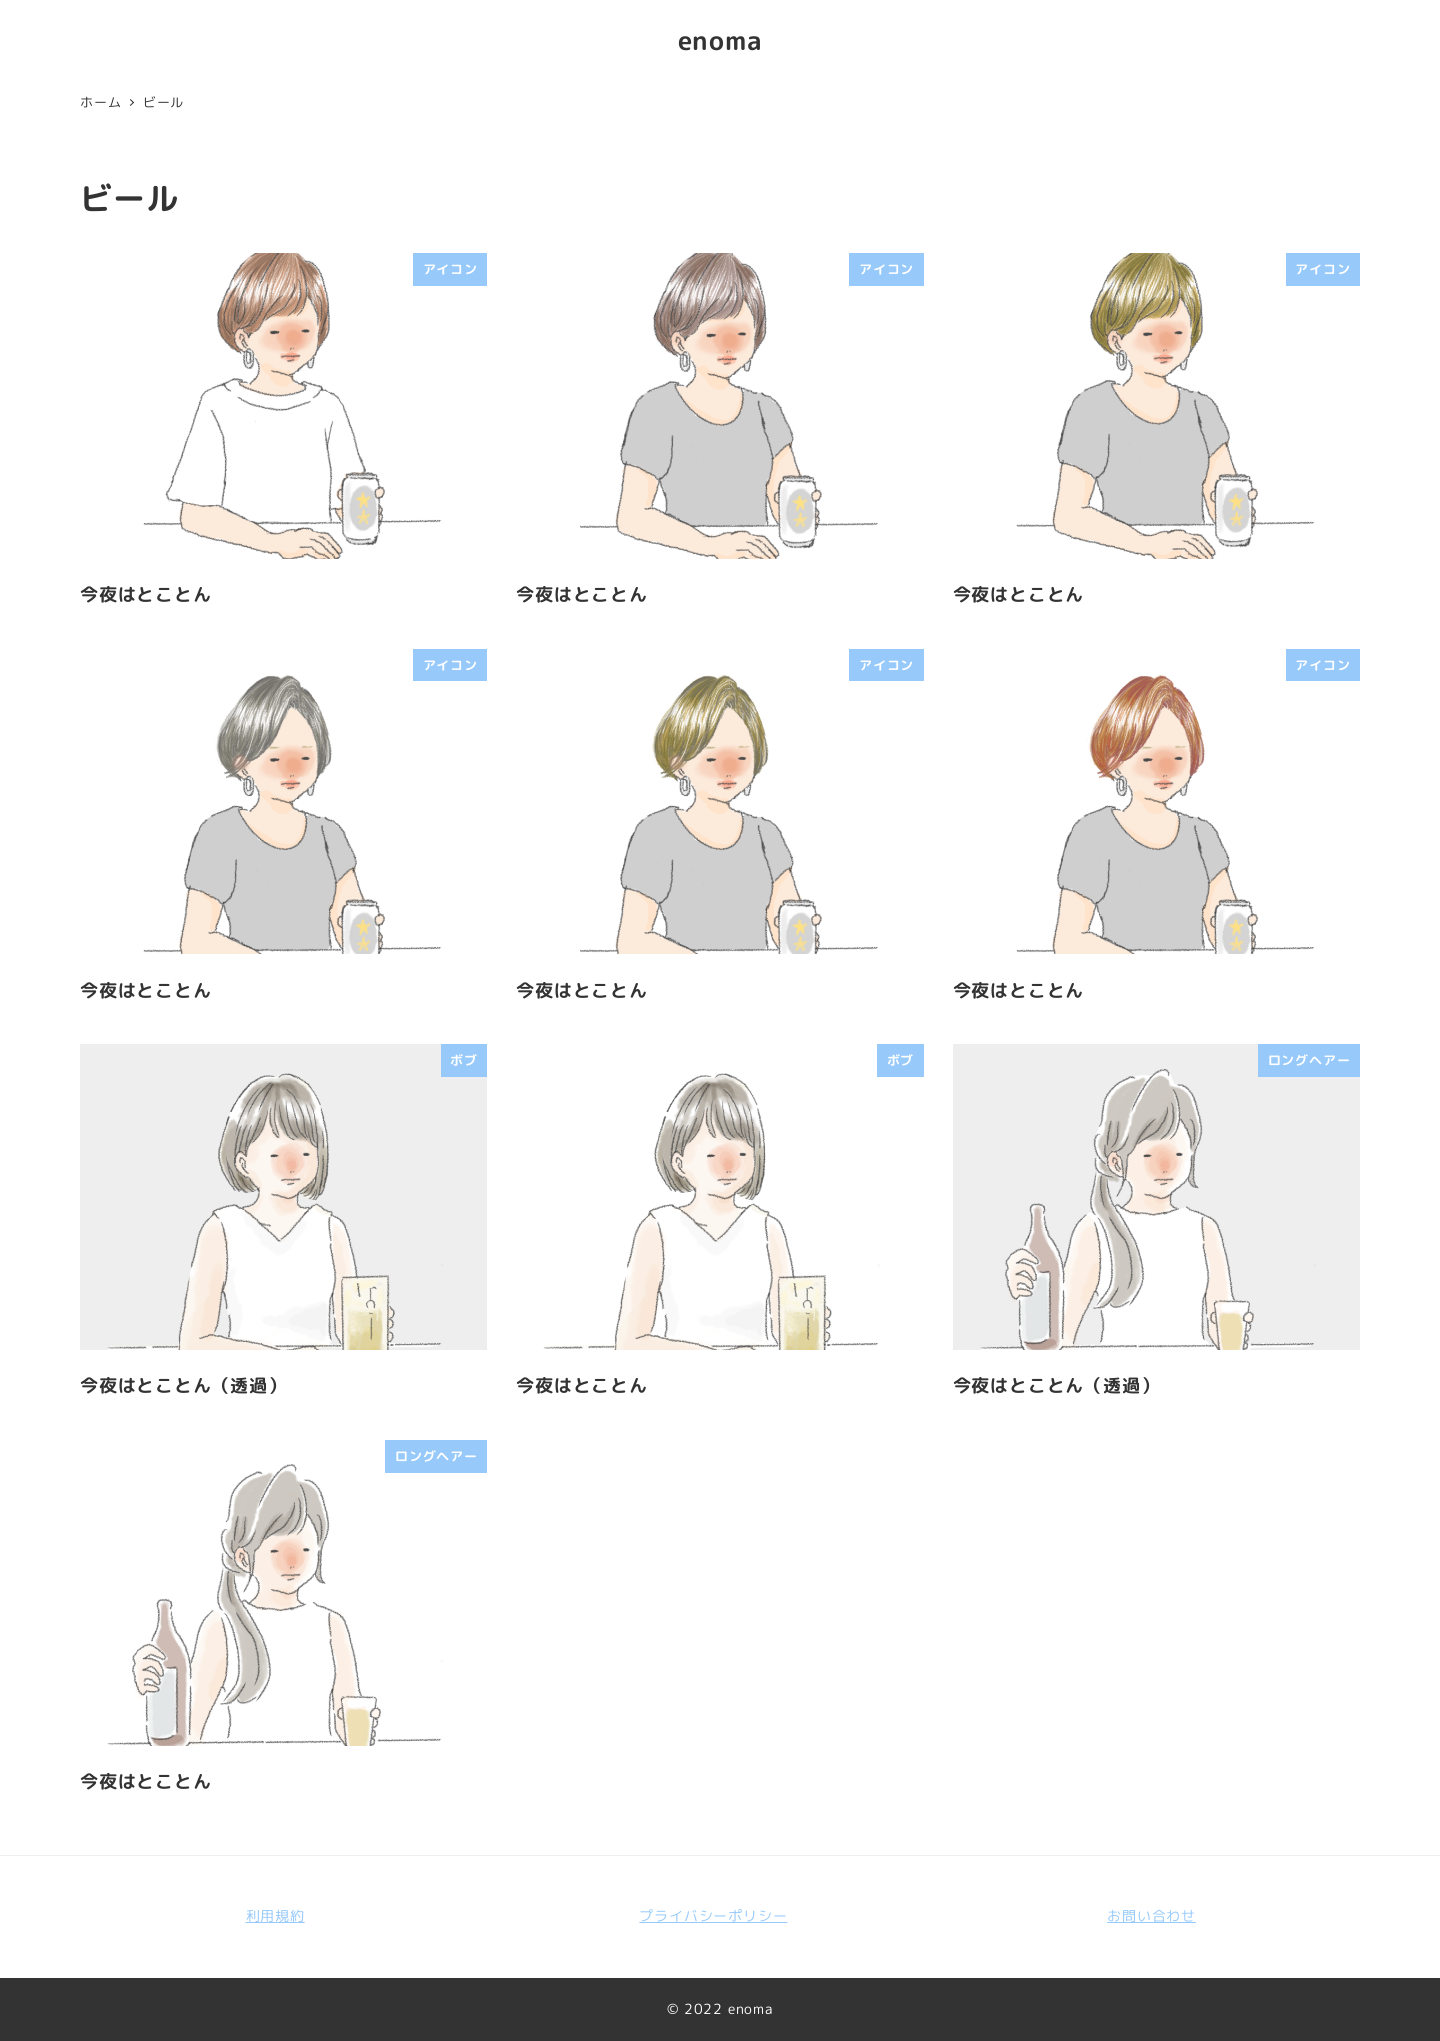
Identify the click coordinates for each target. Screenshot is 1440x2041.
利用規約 (275, 1916)
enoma (720, 40)
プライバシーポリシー (713, 1916)
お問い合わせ (1151, 1916)
